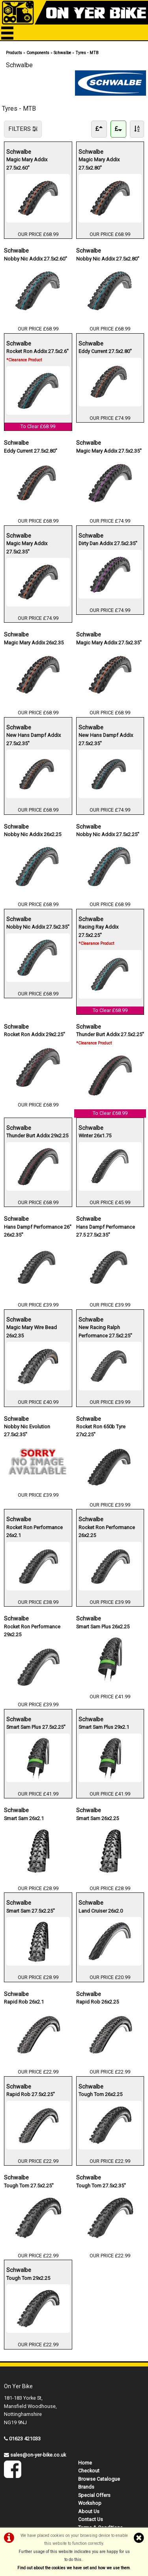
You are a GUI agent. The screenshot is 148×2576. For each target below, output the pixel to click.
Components (37, 52)
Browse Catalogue (99, 2479)
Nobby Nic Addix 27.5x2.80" (107, 258)
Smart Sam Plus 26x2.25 (102, 1626)
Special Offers (94, 2495)
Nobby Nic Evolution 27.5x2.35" (27, 1430)
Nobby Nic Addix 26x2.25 (32, 834)
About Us (88, 2511)
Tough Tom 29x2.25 (28, 2277)
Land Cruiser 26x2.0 (101, 1910)
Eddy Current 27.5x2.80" (105, 350)
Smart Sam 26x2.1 (24, 1818)
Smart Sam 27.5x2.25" (30, 1910)
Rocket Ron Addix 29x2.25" (34, 1034)
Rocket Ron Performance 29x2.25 (32, 1630)
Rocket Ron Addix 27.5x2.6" (37, 354)
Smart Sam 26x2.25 (97, 1818)
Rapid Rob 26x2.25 (97, 2001)
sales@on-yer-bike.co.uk (38, 2455)
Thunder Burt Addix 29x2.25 (37, 1135)
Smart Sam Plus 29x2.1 (104, 1726)
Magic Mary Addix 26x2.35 (34, 642)
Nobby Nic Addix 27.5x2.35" (37, 926)
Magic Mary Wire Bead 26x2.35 (31, 1331)
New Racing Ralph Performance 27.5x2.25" (105, 1331)
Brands (86, 2487)
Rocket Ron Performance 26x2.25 (107, 1531)
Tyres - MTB (87, 52)
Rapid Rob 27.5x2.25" (30, 2094)
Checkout (88, 2471)
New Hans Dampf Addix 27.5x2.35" (33, 738)
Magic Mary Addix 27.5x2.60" (26, 163)
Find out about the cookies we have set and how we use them (73, 2567)
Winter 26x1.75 (95, 1135)
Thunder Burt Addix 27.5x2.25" (110, 1038)
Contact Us (90, 2519)
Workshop (89, 2503)
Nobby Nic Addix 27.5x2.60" (35, 258)
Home (85, 2463)
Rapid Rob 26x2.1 (24, 2001)
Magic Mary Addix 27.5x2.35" (109, 450)
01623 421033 (25, 2439)
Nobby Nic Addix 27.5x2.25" (107, 834)
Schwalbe (62, 52)
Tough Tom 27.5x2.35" (101, 2185)
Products (14, 52)
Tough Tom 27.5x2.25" (29, 2185)
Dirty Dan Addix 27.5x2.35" (108, 543)
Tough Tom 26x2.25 (100, 2094)
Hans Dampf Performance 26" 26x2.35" (37, 1230)
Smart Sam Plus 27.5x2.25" (36, 1726)
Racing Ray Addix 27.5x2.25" (98, 934)
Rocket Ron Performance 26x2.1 (34, 1531)
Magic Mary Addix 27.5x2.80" (99, 163)
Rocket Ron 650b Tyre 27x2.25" (101, 1430)
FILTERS (22, 128)
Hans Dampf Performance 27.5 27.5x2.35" (105, 1230)
